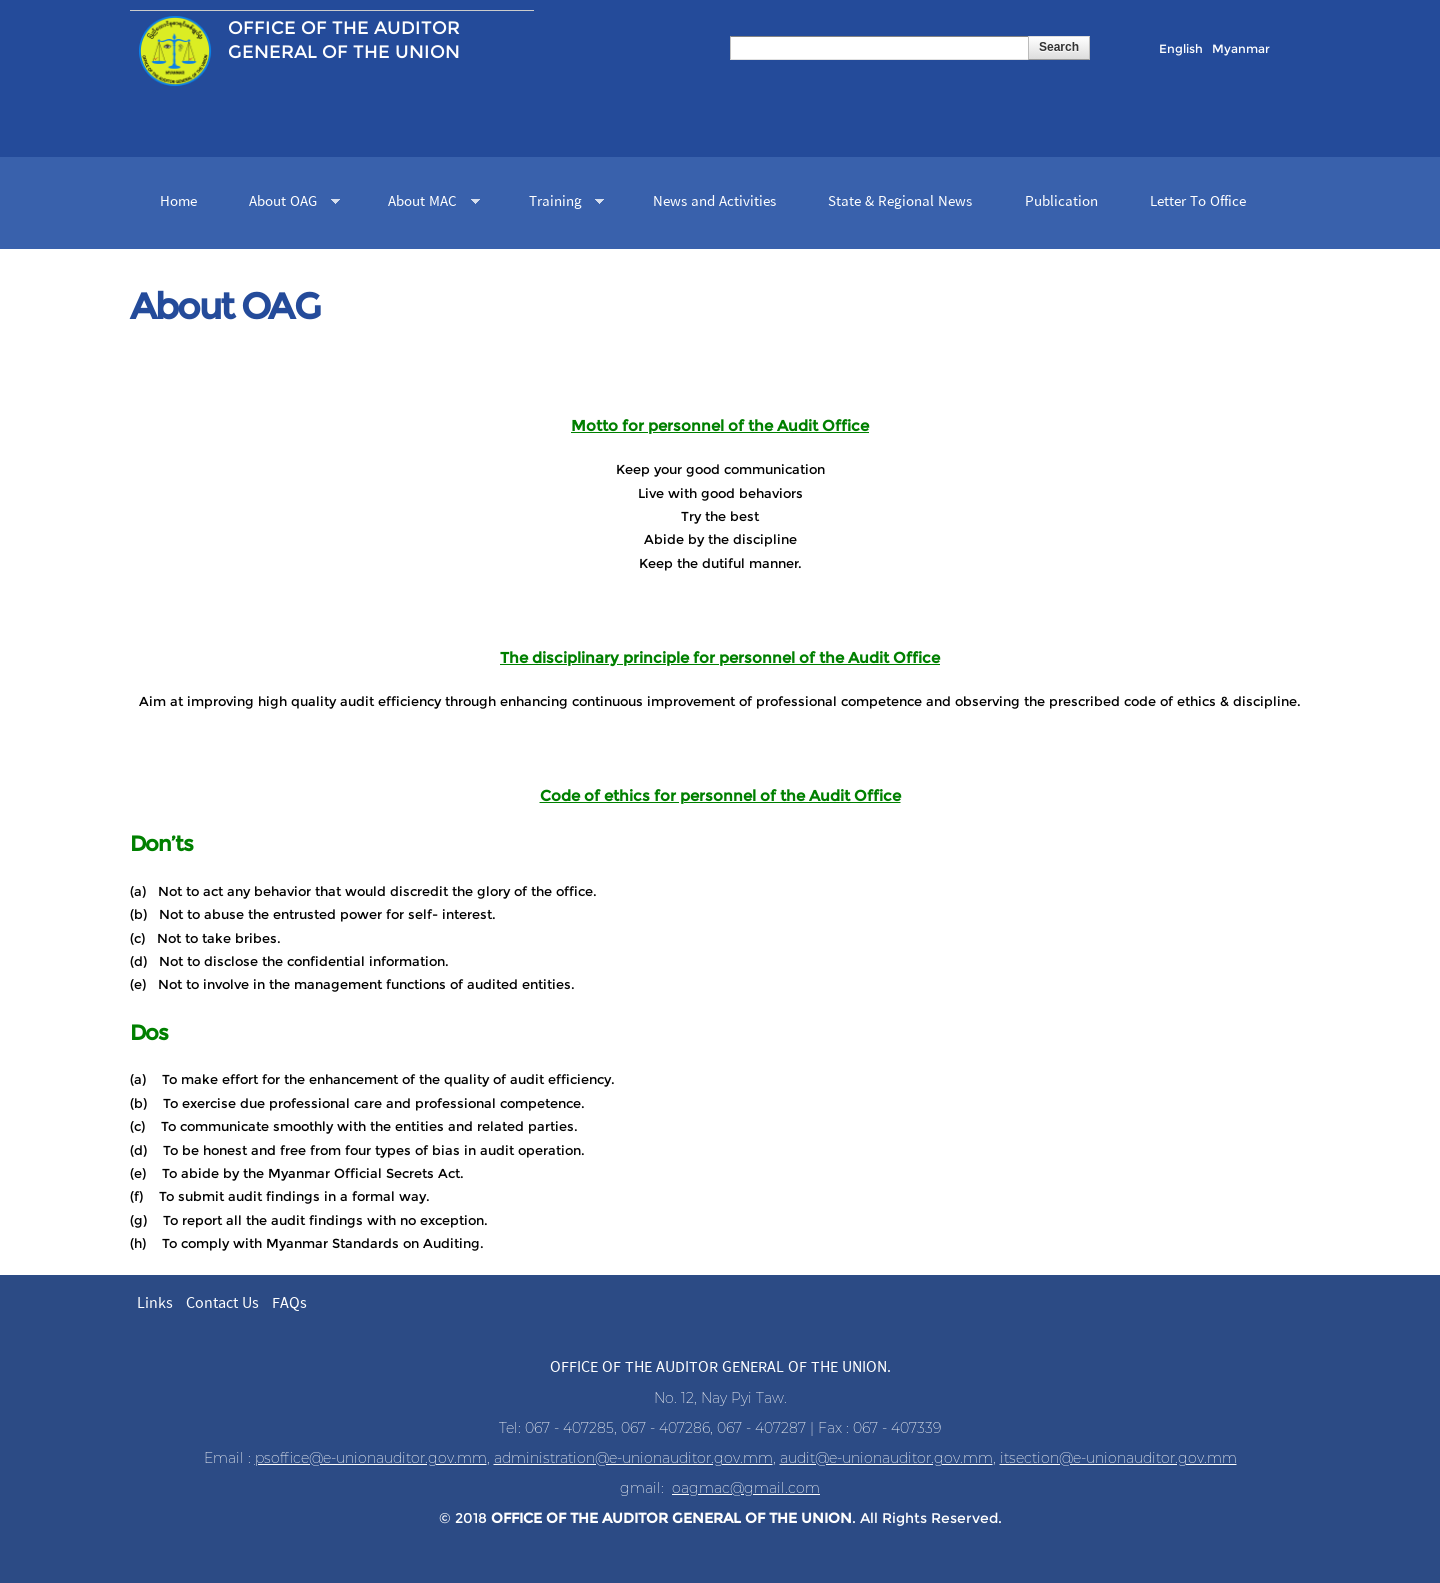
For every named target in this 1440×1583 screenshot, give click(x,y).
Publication (1061, 202)
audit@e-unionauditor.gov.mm (886, 1458)
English (1181, 48)
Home (178, 202)
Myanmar (1241, 48)
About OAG (287, 203)
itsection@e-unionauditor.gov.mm (1118, 1458)
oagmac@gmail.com (746, 1488)
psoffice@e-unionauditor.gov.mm (371, 1458)
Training (559, 203)
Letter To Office (1198, 202)
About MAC (426, 203)
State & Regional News (900, 202)
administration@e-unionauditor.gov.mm (633, 1458)
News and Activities (714, 202)
